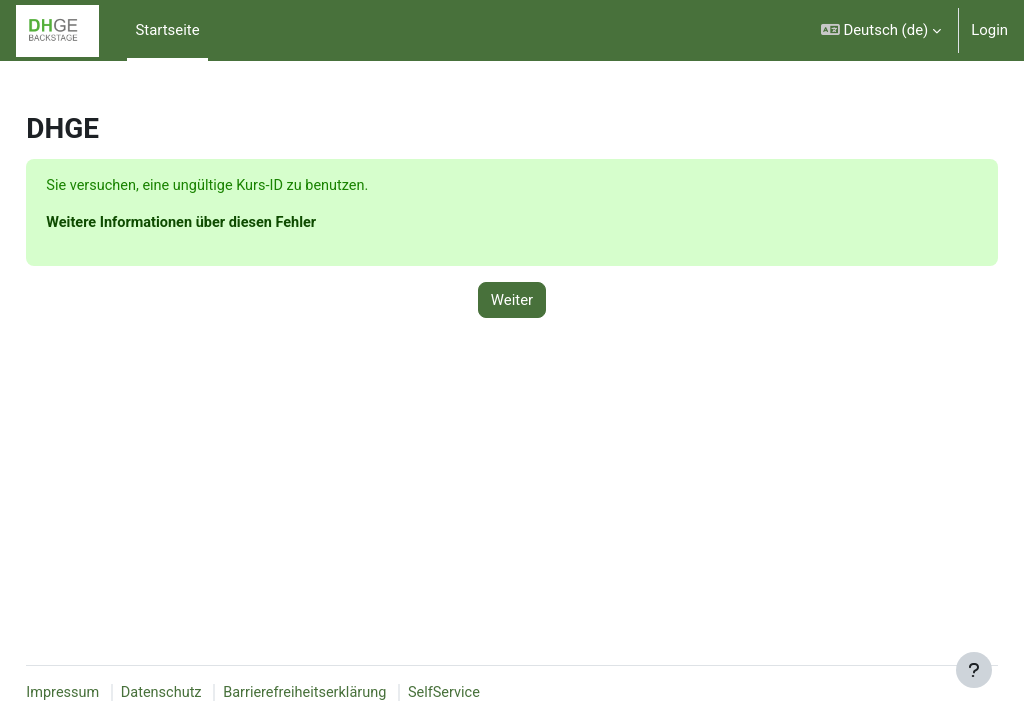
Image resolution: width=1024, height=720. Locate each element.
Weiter (512, 301)
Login (989, 30)
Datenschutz (209, 693)
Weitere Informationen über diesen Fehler (230, 224)
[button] (881, 30)
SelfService (499, 693)
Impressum (108, 693)
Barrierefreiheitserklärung (357, 693)
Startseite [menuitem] (167, 30)
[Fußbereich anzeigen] (974, 670)
